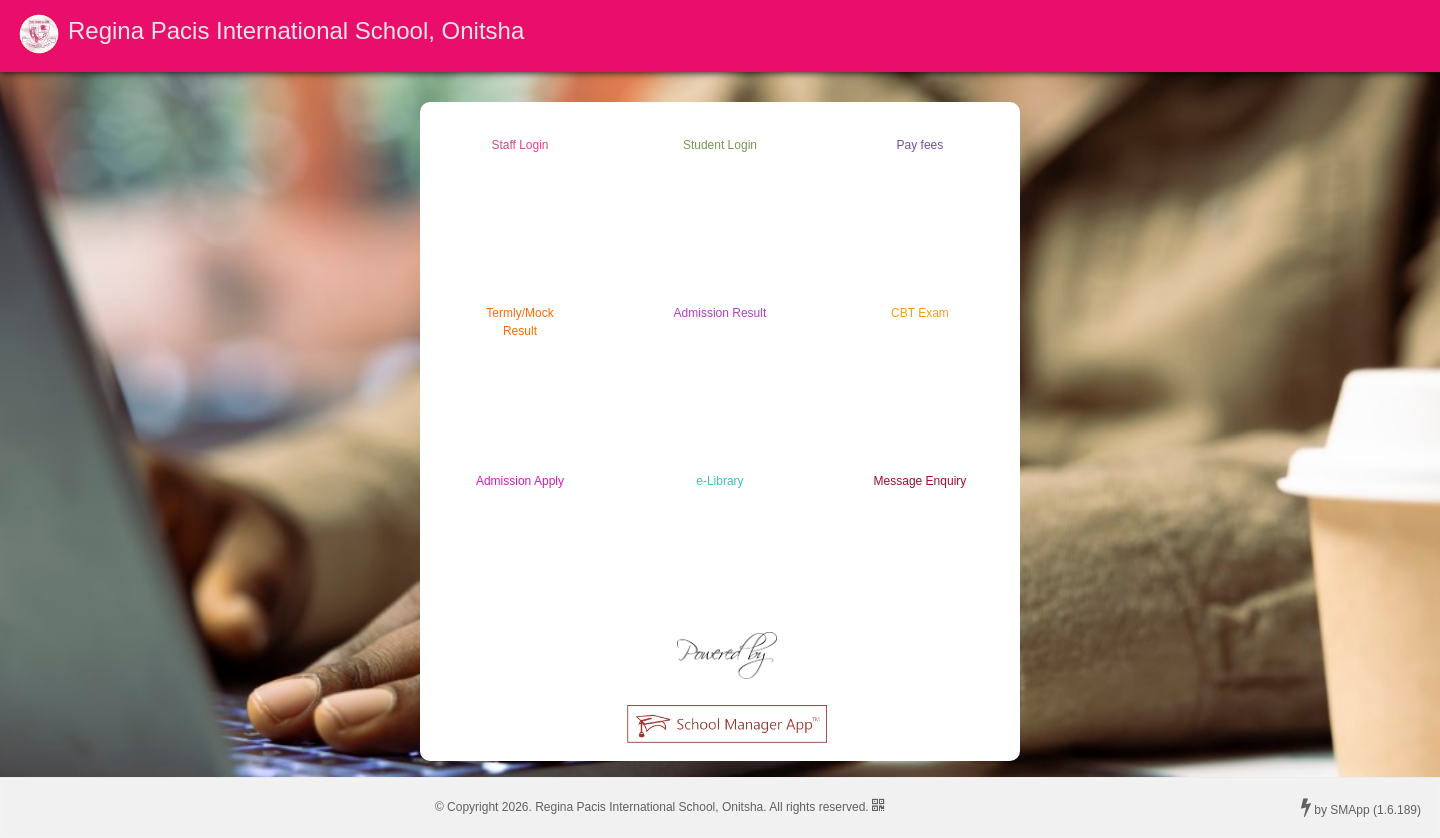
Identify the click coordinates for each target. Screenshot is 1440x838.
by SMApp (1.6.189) (1361, 807)
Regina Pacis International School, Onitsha (296, 30)
